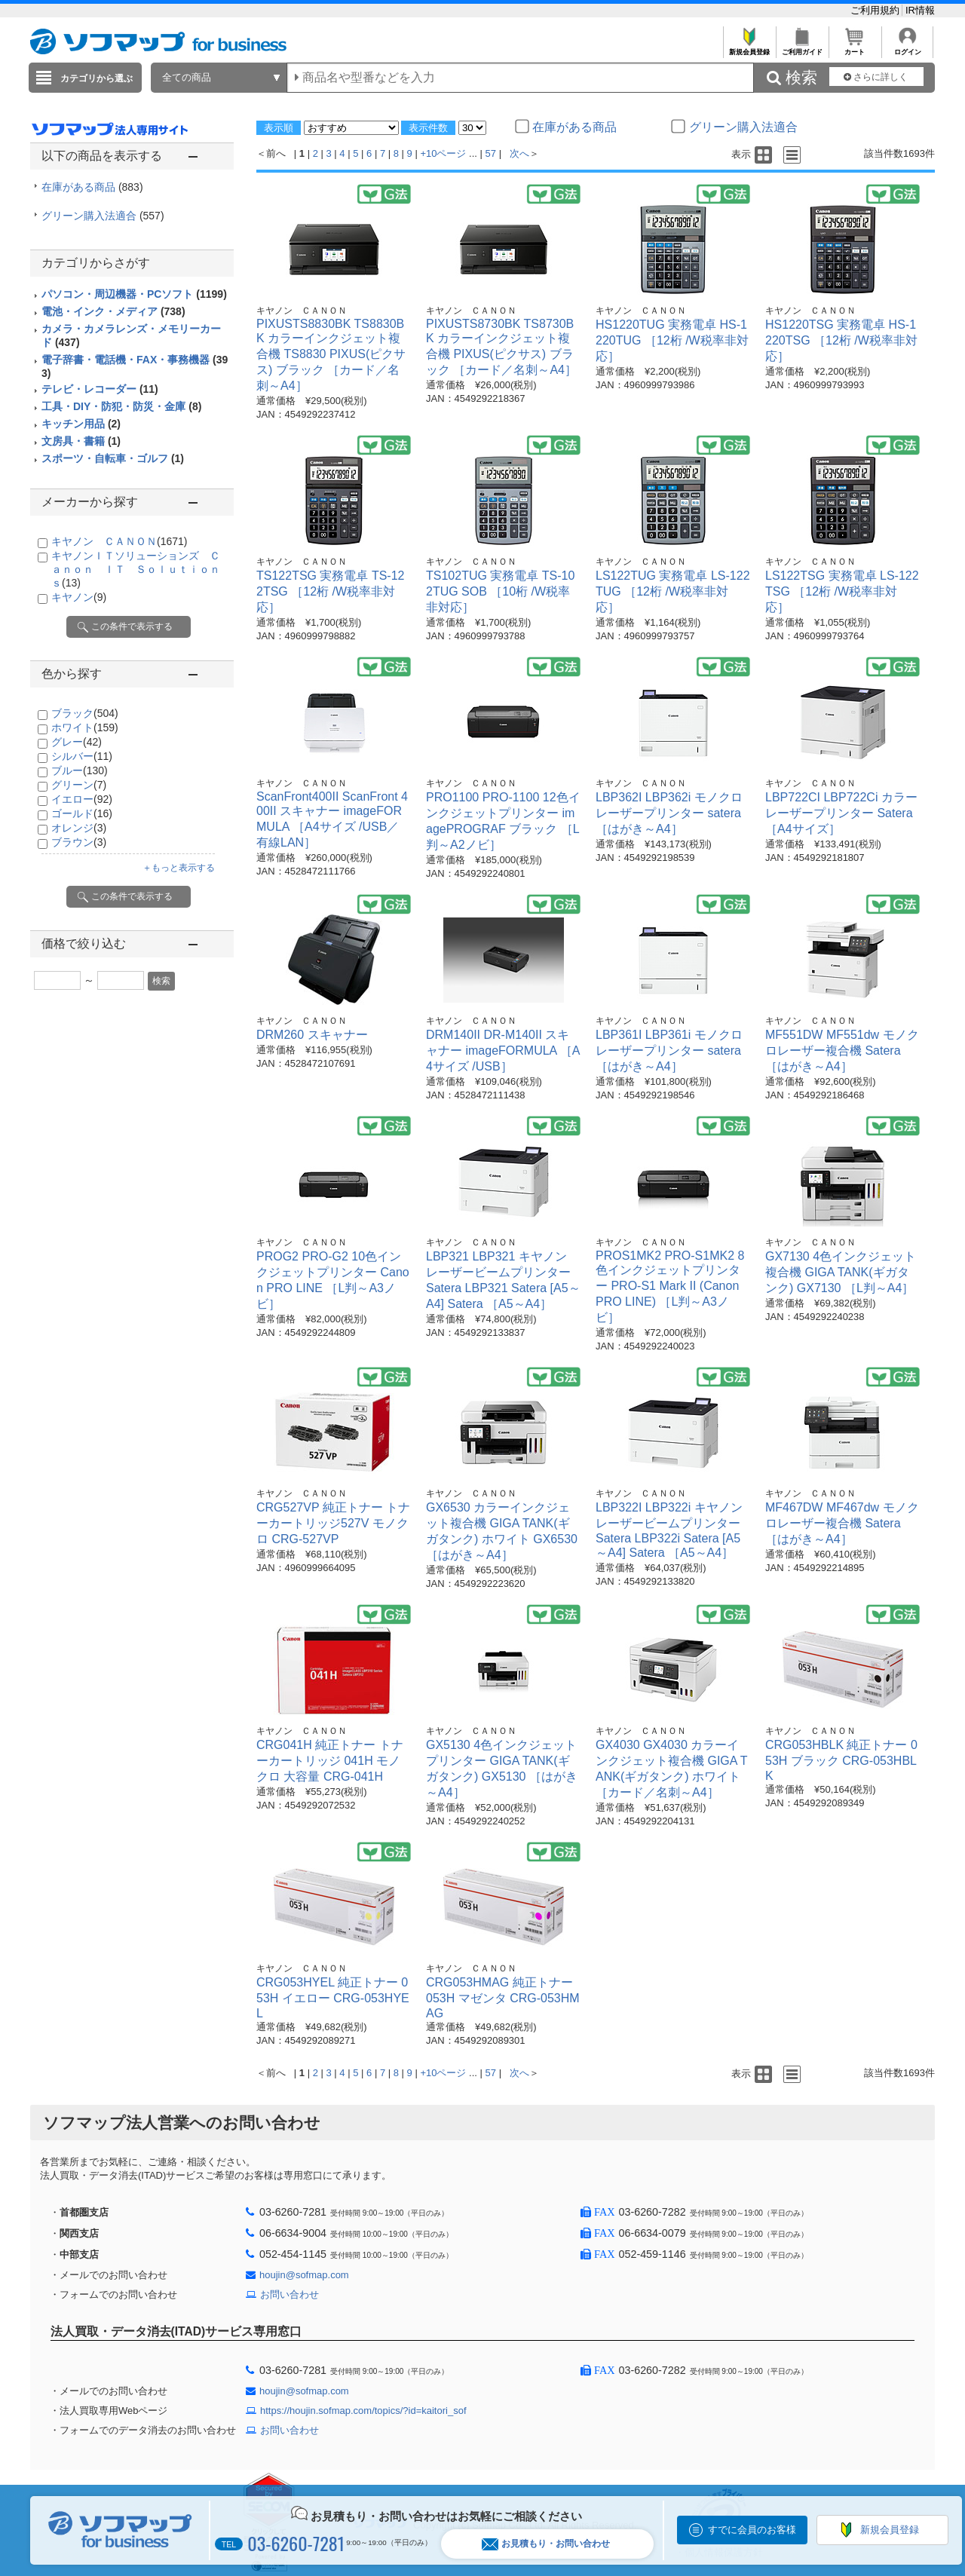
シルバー (81, 756)
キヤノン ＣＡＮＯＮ (119, 541)
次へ (519, 153)
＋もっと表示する (178, 867)
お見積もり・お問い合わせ (546, 2544)
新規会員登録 (749, 48)
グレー (76, 742)
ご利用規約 (876, 10)
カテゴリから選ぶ (96, 78)
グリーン (78, 785)
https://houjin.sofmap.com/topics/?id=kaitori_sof (363, 2410)
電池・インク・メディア (113, 311)
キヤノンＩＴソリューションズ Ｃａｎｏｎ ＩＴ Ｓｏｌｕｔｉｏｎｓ (135, 569)
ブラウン (78, 842)
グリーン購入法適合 (102, 216)
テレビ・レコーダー (99, 389)
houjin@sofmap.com (304, 2274)
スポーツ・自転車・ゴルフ (112, 458)
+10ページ (443, 153)
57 (491, 153)
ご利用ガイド (801, 48)
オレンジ (78, 828)
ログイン (907, 48)
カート (854, 48)
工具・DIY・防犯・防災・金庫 (121, 406)
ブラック (84, 713)
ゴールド (81, 813)
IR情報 (920, 10)
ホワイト (84, 727)
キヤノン (78, 597)
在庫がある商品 (92, 187)
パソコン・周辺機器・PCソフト (134, 294)
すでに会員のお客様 (752, 2529)
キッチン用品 (81, 424)
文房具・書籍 (81, 441)
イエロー (81, 799)
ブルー (79, 770)
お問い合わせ (289, 2294)
